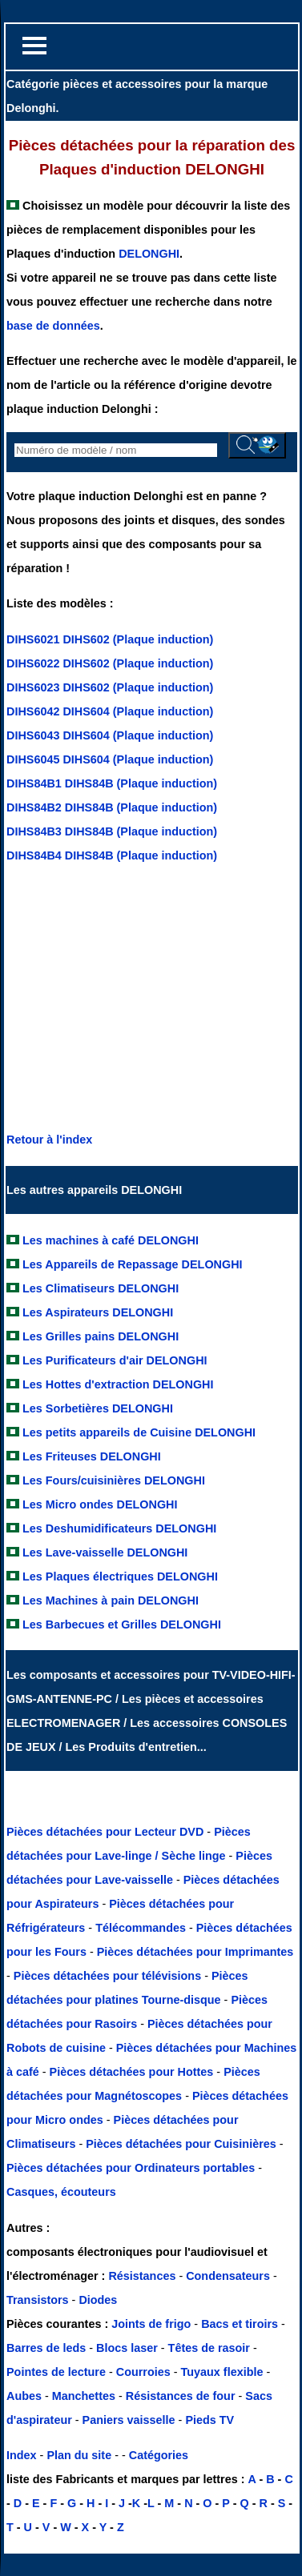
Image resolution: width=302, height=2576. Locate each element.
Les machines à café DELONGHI (110, 1240)
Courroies (143, 2372)
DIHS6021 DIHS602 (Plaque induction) (109, 639)
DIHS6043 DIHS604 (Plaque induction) (109, 735)
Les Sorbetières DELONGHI (97, 1408)
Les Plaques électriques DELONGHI (120, 1576)
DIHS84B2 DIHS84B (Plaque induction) (111, 807)
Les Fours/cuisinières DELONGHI (113, 1480)
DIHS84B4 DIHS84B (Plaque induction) (111, 855)
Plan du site (78, 2455)
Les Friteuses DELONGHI (91, 1456)
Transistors (39, 2300)
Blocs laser (127, 2348)
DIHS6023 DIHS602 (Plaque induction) (109, 687)
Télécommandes (140, 1927)
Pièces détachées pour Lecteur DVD (106, 1831)
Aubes (24, 2396)
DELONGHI (149, 253)
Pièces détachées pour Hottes (133, 2071)
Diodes (98, 2300)
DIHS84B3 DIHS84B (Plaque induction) (111, 831)
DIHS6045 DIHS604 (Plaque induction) (109, 759)
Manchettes (83, 2396)
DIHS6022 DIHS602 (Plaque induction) (109, 663)
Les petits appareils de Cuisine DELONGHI (139, 1432)
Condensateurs (229, 2276)
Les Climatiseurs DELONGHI (100, 1288)
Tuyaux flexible (222, 2372)
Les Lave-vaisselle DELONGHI (104, 1552)
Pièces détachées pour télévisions (109, 1975)
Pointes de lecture (56, 2372)
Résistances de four (181, 2396)
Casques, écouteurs (61, 2191)
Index (21, 2455)
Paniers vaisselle (129, 2420)
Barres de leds (46, 2348)
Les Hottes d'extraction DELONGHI (118, 1384)
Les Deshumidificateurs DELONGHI (119, 1528)
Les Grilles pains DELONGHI (100, 1336)
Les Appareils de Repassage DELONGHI (132, 1264)
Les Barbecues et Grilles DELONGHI (121, 1624)
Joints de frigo (151, 2324)
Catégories (158, 2455)
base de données (53, 325)
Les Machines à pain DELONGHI (110, 1600)
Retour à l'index (49, 1139)
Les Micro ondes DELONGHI (100, 1504)
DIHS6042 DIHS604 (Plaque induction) (109, 711)
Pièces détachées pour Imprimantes (195, 1951)
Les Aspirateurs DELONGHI (97, 1312)
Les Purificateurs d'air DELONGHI (114, 1360)
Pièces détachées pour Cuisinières (183, 2143)
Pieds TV (209, 2420)
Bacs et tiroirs (239, 2324)
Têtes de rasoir (209, 2348)
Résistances (143, 2276)
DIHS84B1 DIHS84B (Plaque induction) (111, 783)
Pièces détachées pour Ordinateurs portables (132, 2167)
